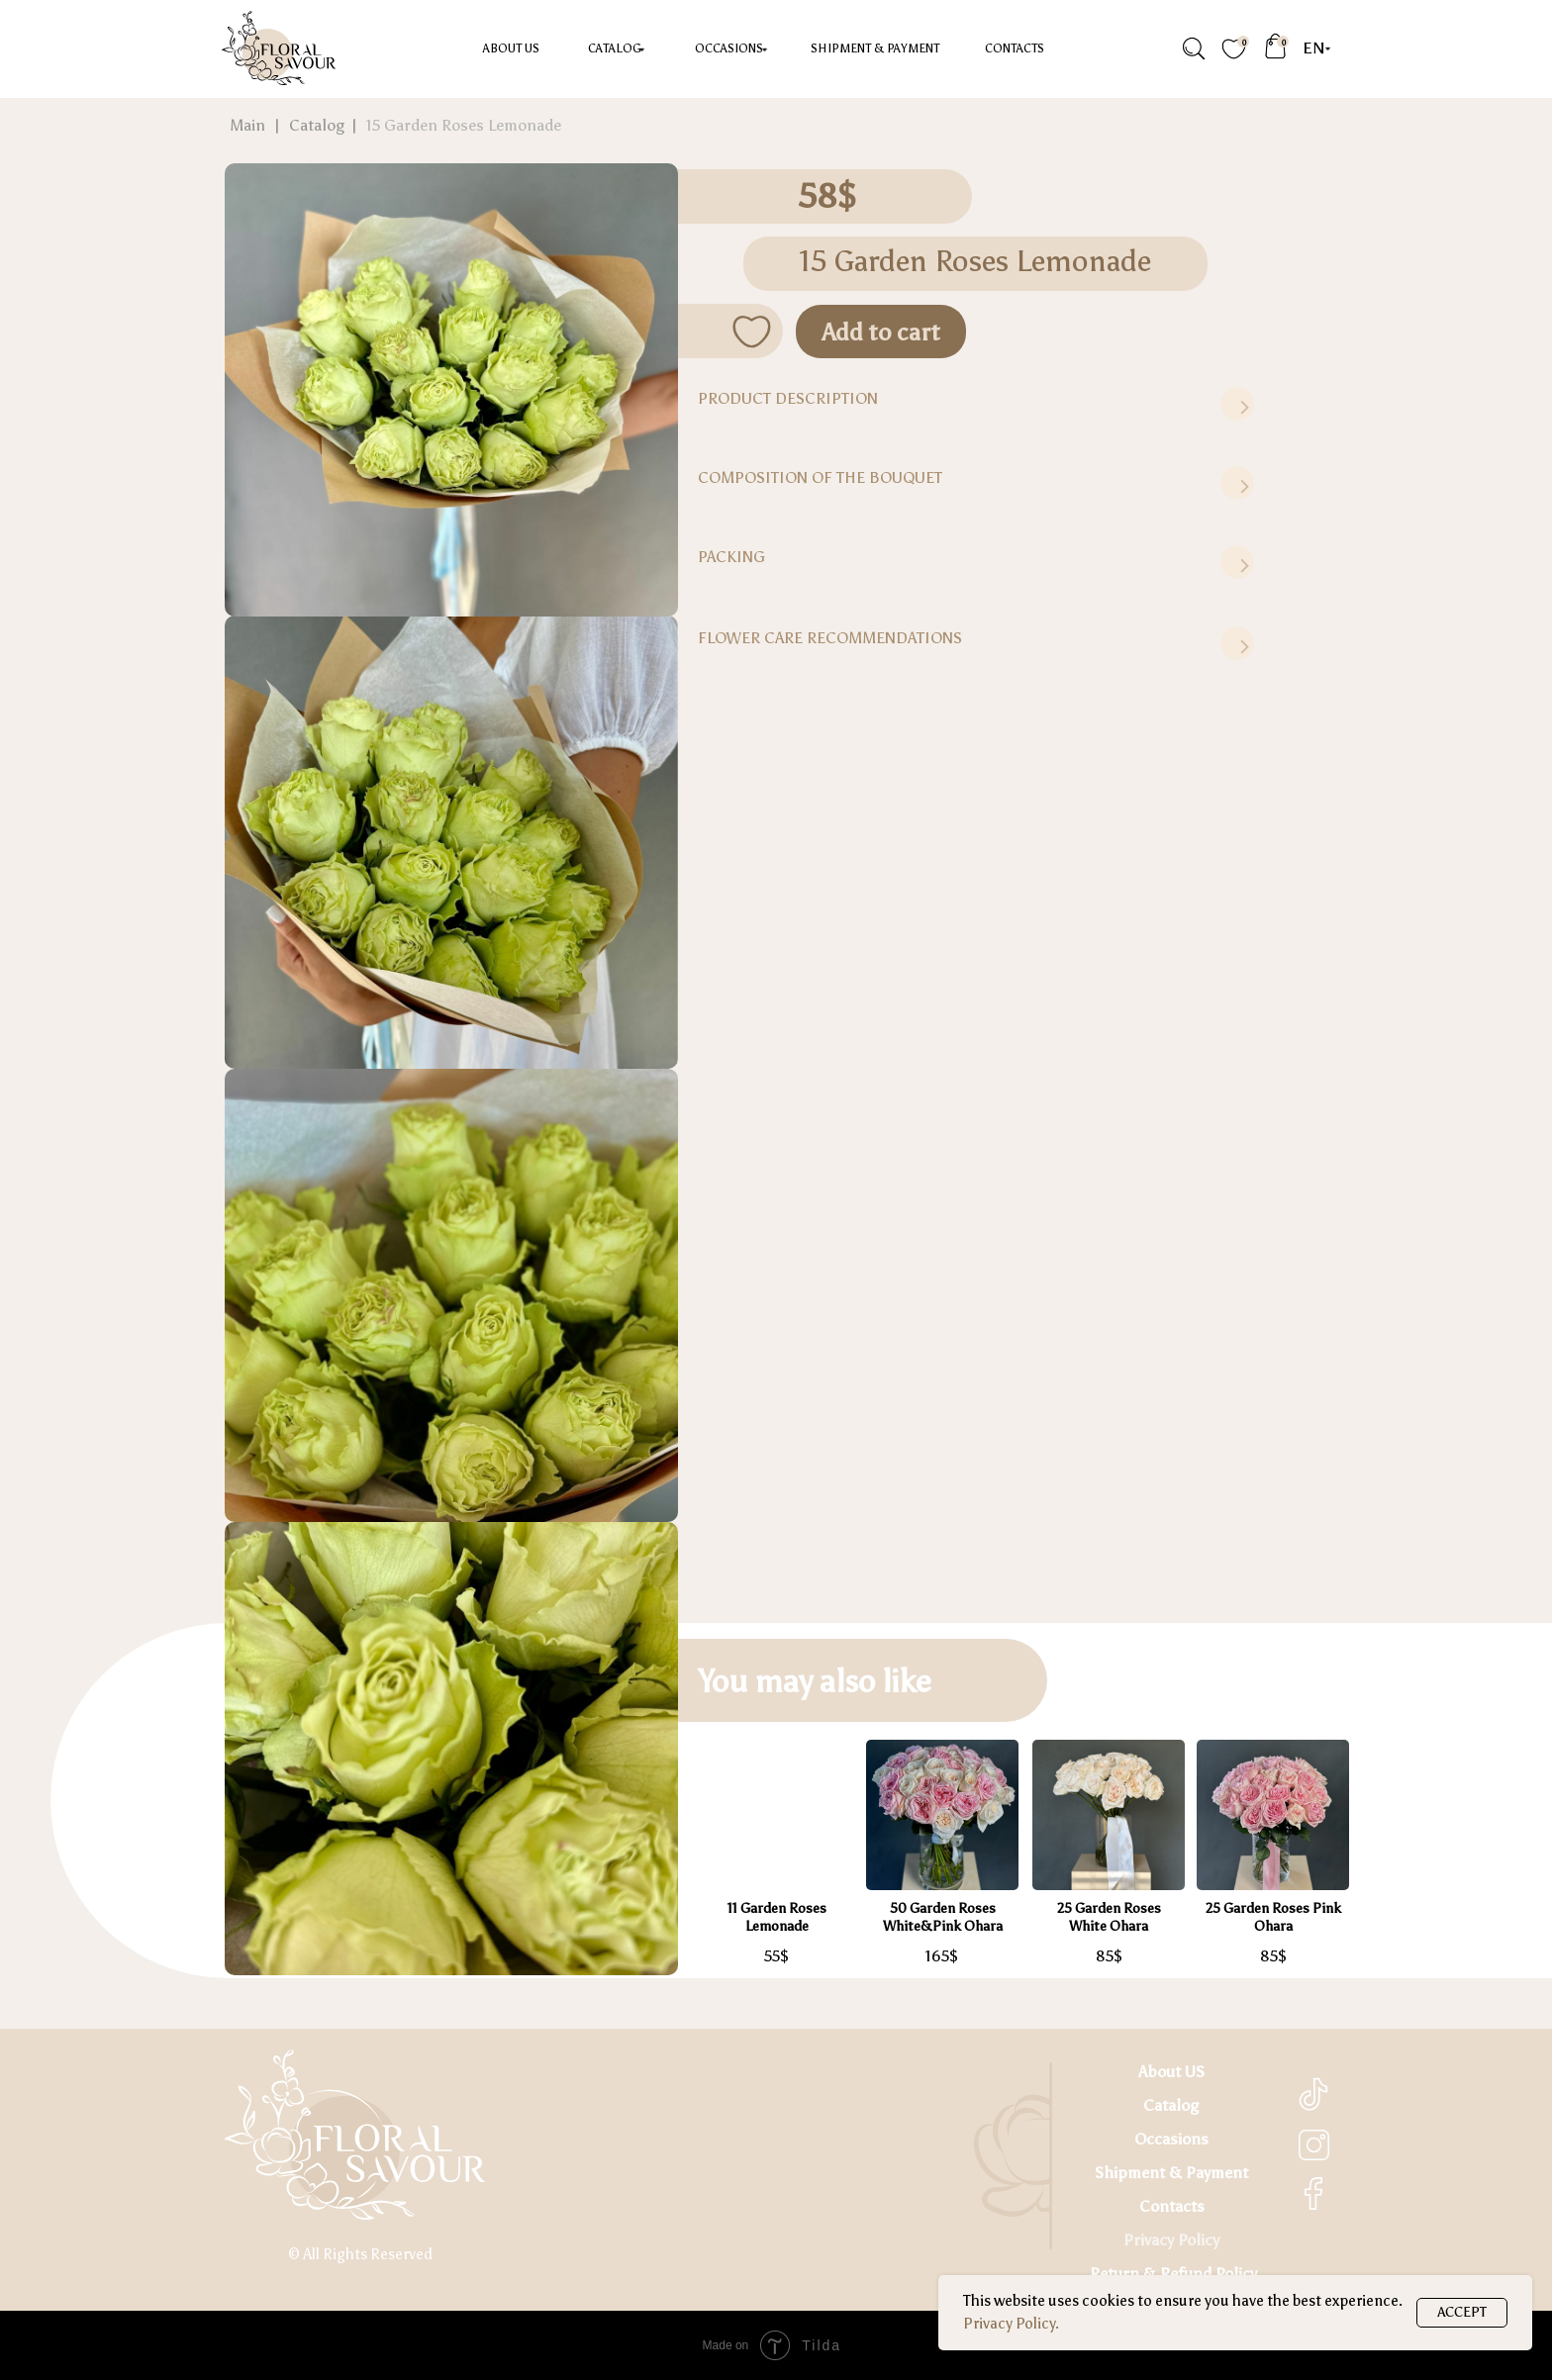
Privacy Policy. (1011, 2323)
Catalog (614, 48)
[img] (1192, 49)
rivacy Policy (1176, 2240)
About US (511, 48)
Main (247, 125)
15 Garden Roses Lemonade (463, 125)
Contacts (1014, 48)
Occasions (1171, 2139)
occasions (729, 48)
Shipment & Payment (875, 48)
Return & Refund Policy (1173, 2273)
